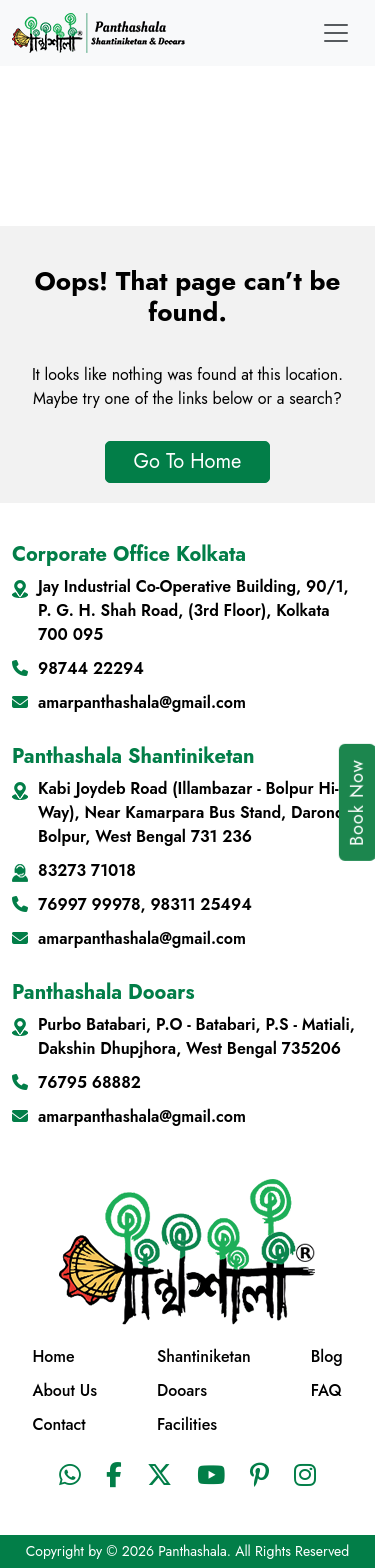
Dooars (182, 1390)
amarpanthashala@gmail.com (142, 702)
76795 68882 (89, 1082)
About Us (64, 1390)
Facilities (187, 1424)
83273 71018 (87, 870)
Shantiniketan (204, 1356)
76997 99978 (89, 904)
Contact (58, 1424)
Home (53, 1356)
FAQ (326, 1390)
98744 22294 (91, 668)
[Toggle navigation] (336, 33)
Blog (327, 1356)
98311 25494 (200, 904)
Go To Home (188, 461)
